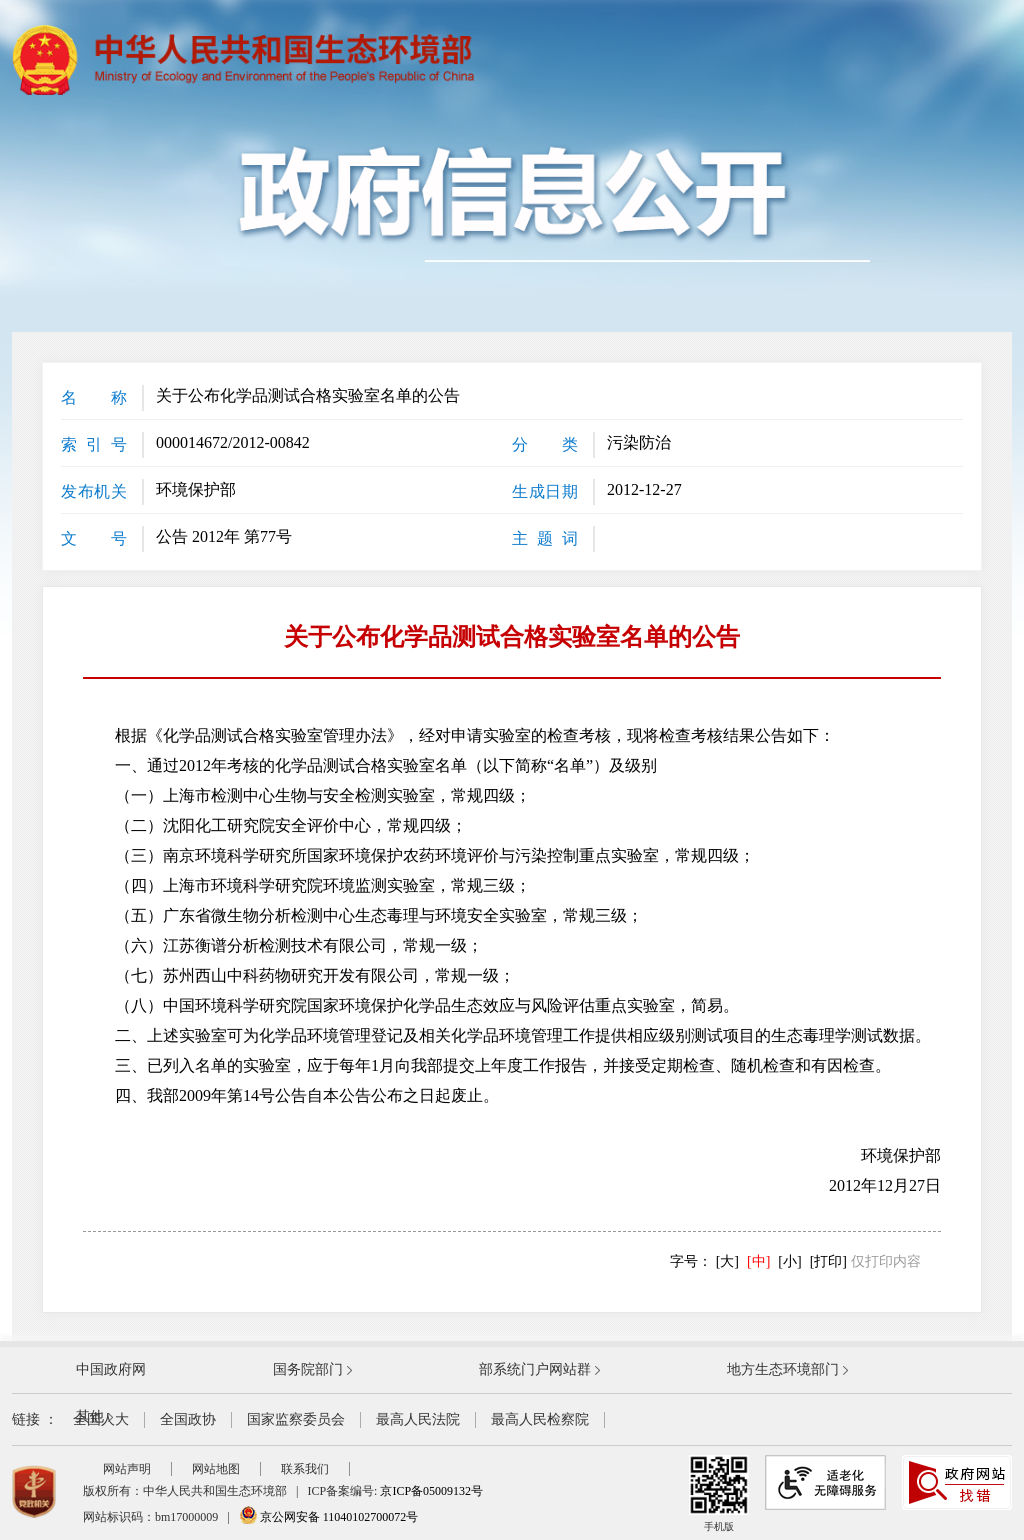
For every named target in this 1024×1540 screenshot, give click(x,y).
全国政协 (188, 1419)
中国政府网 (111, 1369)
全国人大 (101, 1419)
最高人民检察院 (540, 1419)
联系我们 (305, 1469)
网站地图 (216, 1469)
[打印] (828, 1261)
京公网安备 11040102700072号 (329, 1517)
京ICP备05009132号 (431, 1491)
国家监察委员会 (296, 1419)
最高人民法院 (418, 1419)
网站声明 (127, 1469)
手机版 (719, 1493)
